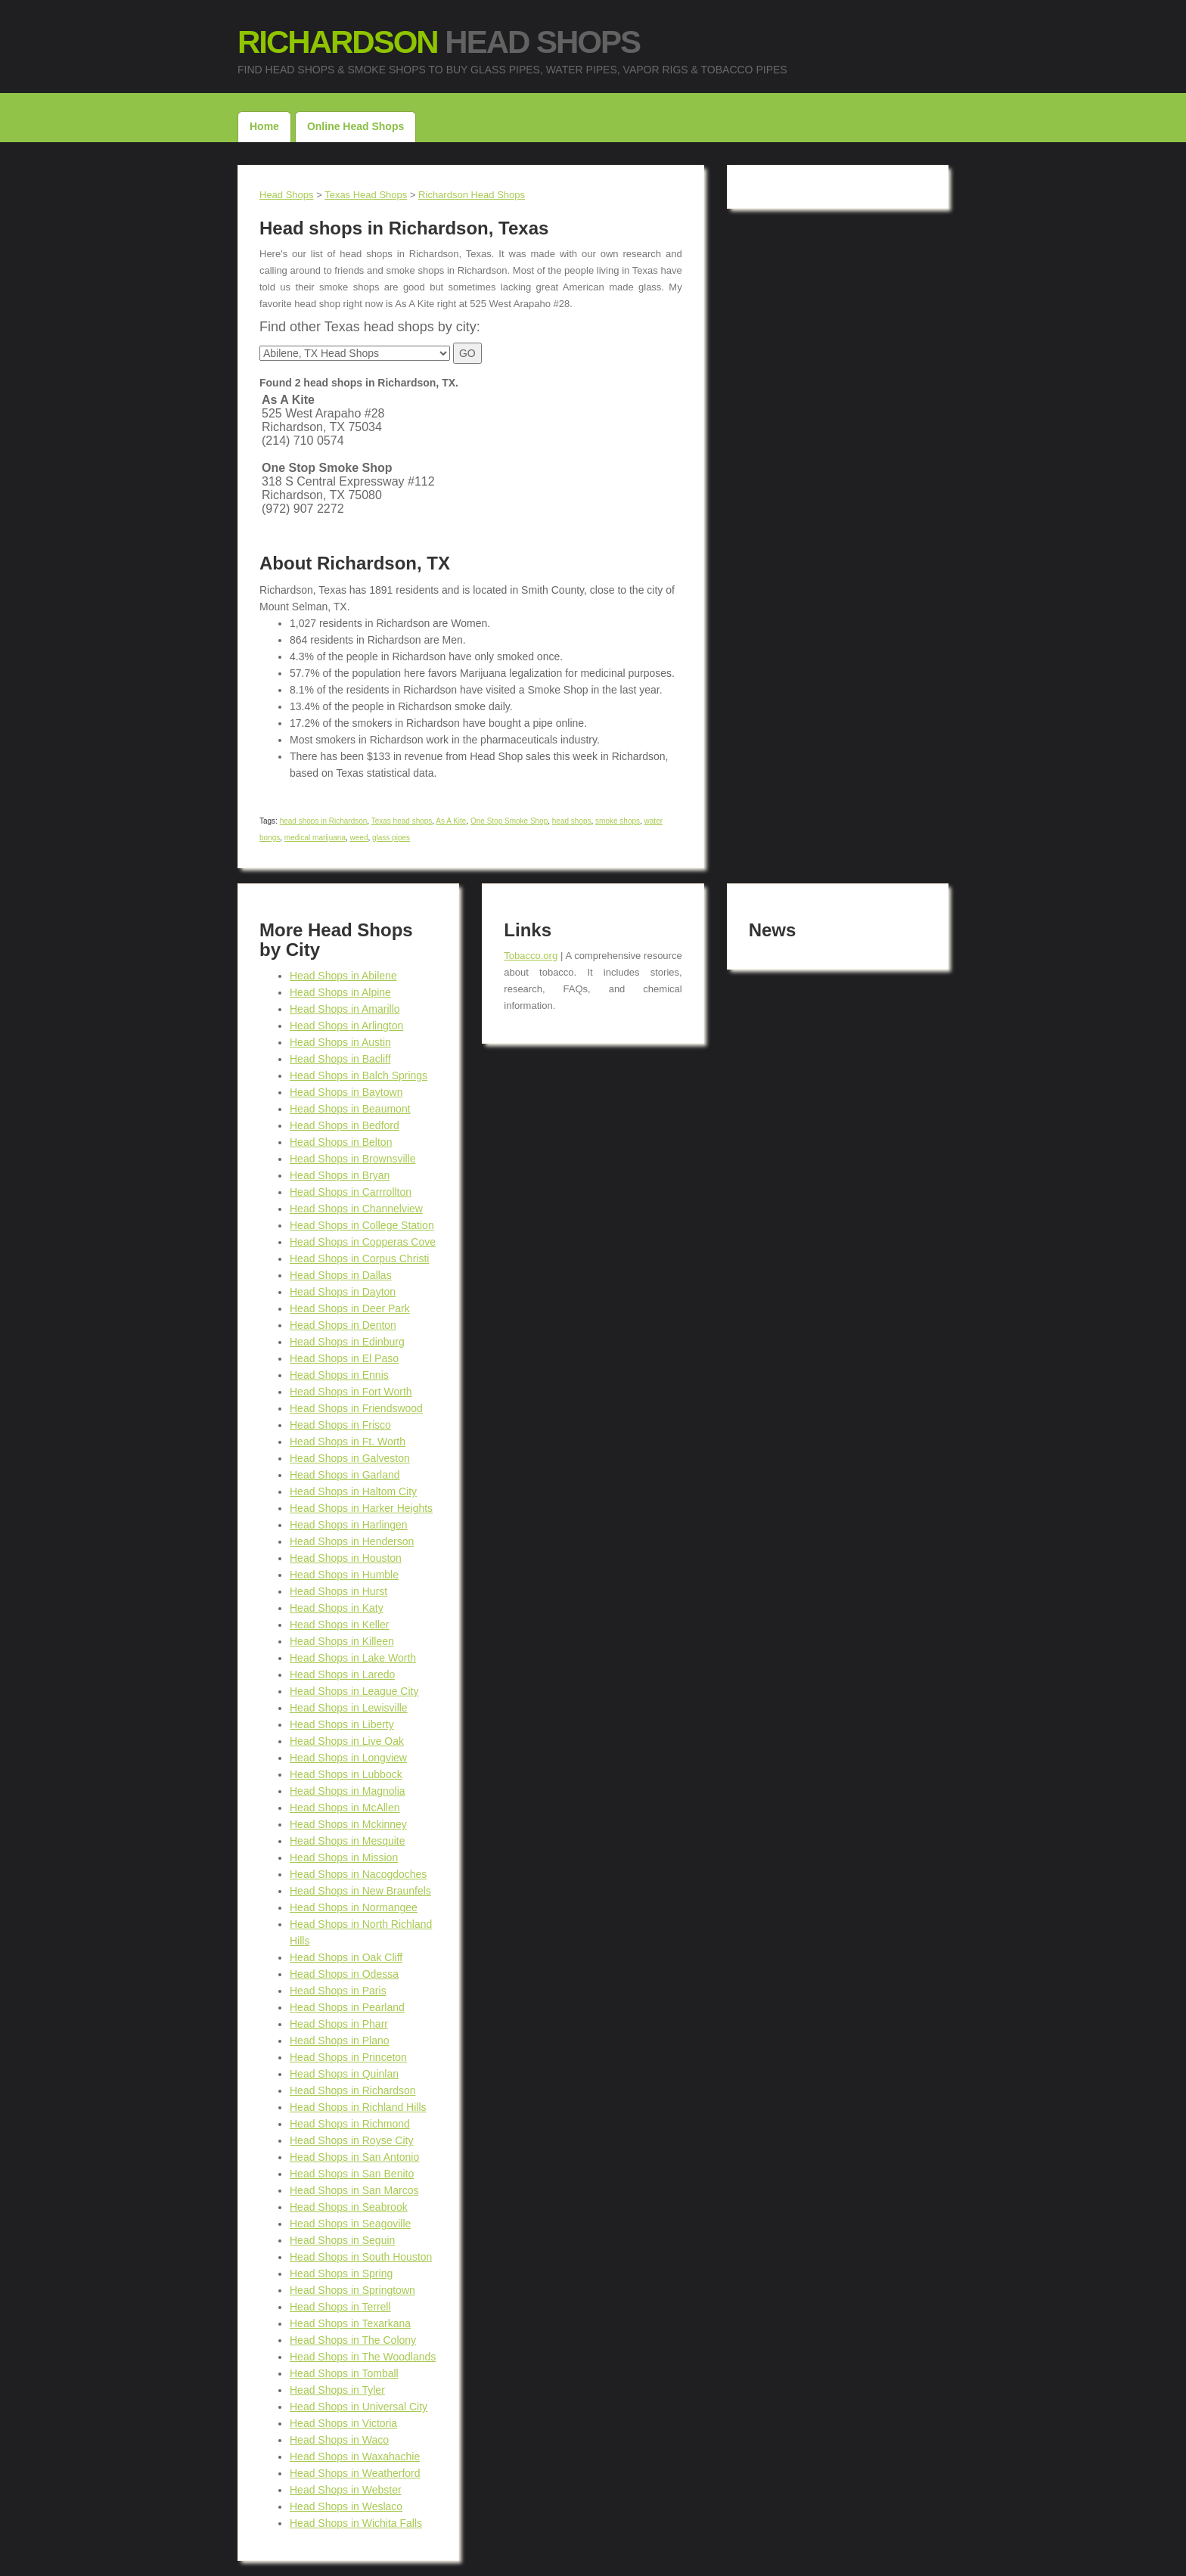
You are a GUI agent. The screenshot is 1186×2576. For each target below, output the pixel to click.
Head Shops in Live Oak (347, 1741)
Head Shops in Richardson (353, 2090)
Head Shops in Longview (348, 1758)
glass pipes (391, 837)
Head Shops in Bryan (340, 1175)
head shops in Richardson (324, 821)
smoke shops (617, 821)
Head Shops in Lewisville (349, 1708)
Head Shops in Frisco (340, 1425)
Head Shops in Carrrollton (350, 1192)
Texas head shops (402, 821)
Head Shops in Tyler (337, 2390)
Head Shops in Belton (341, 1142)
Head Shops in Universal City (358, 2407)
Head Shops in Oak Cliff (346, 1957)
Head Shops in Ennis (339, 1375)
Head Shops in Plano (340, 2040)
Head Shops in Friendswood (356, 1408)
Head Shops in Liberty (342, 1724)
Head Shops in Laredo (342, 1674)
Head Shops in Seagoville (350, 2224)
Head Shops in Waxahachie (355, 2456)
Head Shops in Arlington (346, 1026)
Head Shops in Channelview (356, 1209)
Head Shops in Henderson (352, 1541)
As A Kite (451, 821)
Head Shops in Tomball (344, 2373)
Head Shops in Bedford (344, 1125)
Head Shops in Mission (344, 1857)
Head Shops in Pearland (347, 2007)
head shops (571, 821)
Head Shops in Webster (346, 2490)
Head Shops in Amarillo (345, 1009)
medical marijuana (315, 837)
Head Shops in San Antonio (354, 2157)
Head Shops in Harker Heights (361, 1508)
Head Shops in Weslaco (346, 2506)
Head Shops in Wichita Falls (356, 2523)
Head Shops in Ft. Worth (347, 1441)
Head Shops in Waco (339, 2440)
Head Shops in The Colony (353, 2340)
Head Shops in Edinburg (347, 1342)
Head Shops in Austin (340, 1042)
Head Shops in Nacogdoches (358, 1874)
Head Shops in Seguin (342, 2240)
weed (359, 837)
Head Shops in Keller (340, 1625)
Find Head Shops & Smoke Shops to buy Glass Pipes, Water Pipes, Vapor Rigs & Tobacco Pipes (512, 70)
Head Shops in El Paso (344, 1358)
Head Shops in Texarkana (350, 2323)
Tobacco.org (530, 955)
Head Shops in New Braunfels (360, 1891)
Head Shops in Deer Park (350, 1308)
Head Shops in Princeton (348, 2057)
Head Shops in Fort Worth (351, 1392)
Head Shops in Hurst (338, 1591)
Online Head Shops (355, 126)
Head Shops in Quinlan (344, 2074)
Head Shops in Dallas (341, 1275)
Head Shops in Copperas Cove (363, 1242)
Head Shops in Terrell (340, 2307)
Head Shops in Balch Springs (358, 1075)
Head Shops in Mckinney (348, 1824)
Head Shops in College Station (362, 1225)
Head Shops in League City (354, 1691)
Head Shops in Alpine (340, 992)
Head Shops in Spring (341, 2273)
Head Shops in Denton (343, 1325)
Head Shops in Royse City (351, 2140)
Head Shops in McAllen (345, 1808)
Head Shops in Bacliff (340, 1059)
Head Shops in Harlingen (349, 1525)
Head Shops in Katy (336, 1608)
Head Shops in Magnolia (347, 1791)
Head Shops (439, 42)
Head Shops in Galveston (350, 1458)
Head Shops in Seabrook (349, 2207)
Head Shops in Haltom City (353, 1491)
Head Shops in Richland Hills (358, 2107)
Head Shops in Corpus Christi (359, 1258)
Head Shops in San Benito (352, 2174)
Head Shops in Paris (338, 1991)
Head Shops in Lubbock (346, 1774)
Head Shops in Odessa (344, 1974)
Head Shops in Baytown (346, 1092)
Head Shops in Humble (344, 1575)
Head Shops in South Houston (361, 2257)
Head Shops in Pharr (339, 2024)
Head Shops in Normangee (354, 1907)
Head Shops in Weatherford (355, 2473)
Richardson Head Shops (471, 194)
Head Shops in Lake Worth (353, 1658)
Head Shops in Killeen (342, 1641)
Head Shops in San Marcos (354, 2190)
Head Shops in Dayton (343, 1292)
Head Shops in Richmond (350, 2124)
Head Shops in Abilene (343, 976)
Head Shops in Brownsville (353, 1159)
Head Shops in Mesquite (347, 1841)
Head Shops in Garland (345, 1475)
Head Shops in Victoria (343, 2423)
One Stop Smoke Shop (509, 821)
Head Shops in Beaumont (350, 1109)
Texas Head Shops (365, 194)
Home (264, 126)
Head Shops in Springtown (352, 2290)
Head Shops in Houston (346, 1558)
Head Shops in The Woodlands (363, 2357)
